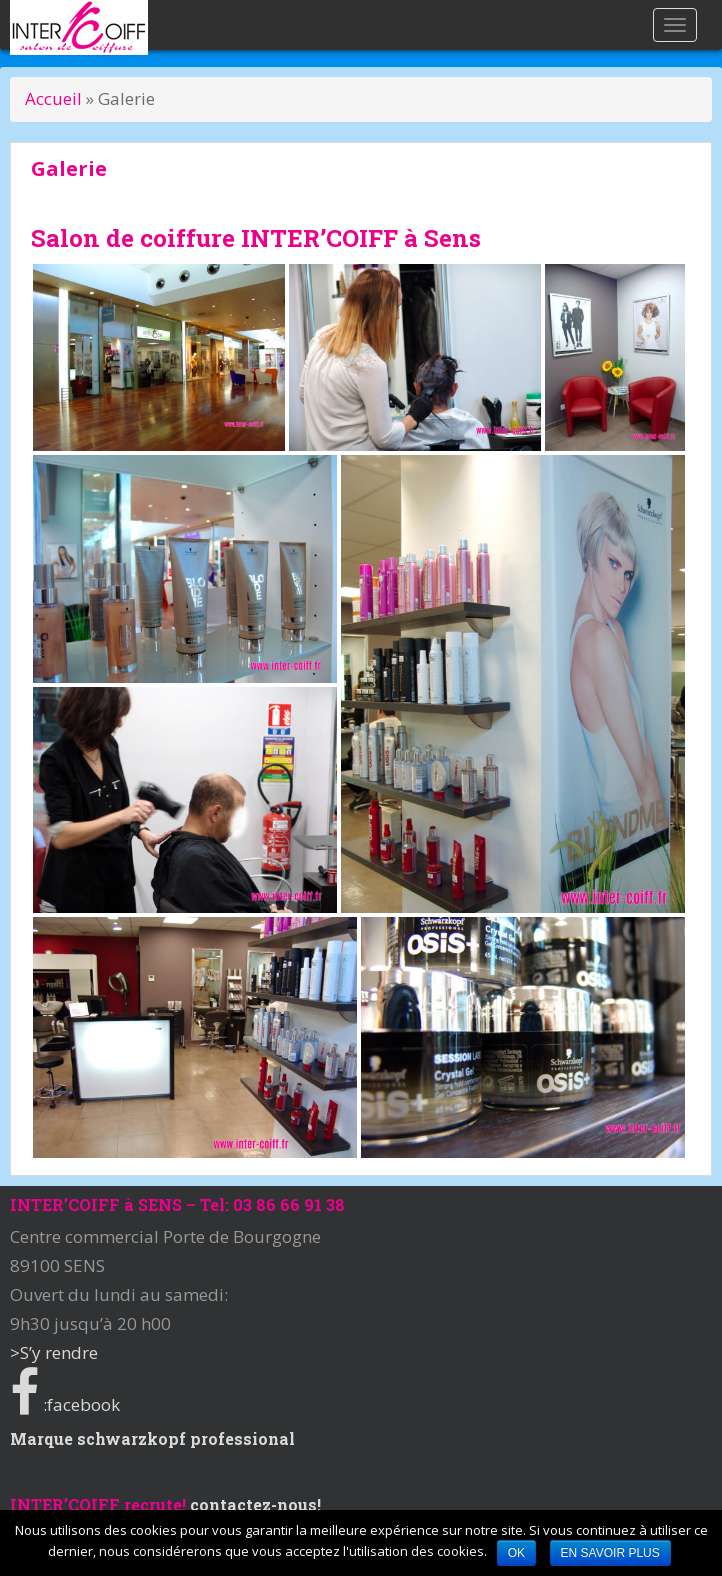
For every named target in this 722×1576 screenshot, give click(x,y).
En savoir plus (610, 1553)
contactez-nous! (255, 1504)
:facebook (65, 1404)
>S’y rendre (54, 1352)
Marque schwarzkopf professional (152, 1438)
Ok (516, 1553)
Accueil (55, 98)
